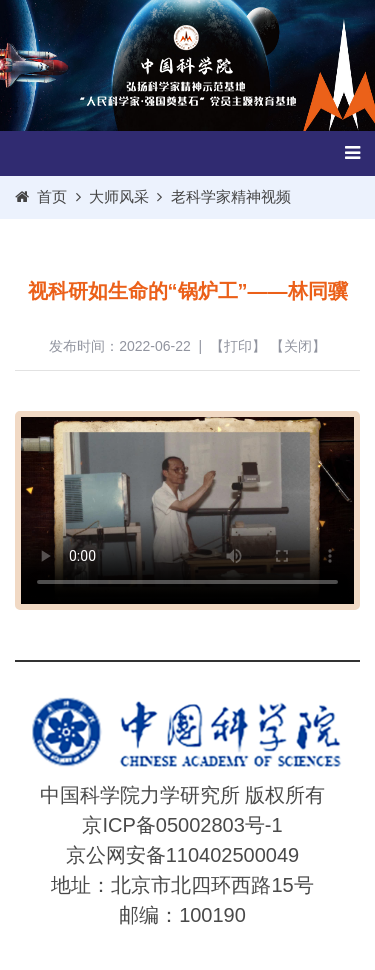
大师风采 (119, 196)
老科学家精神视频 (231, 196)
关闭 (298, 346)
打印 (238, 346)
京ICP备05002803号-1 (182, 825)
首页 (52, 196)
